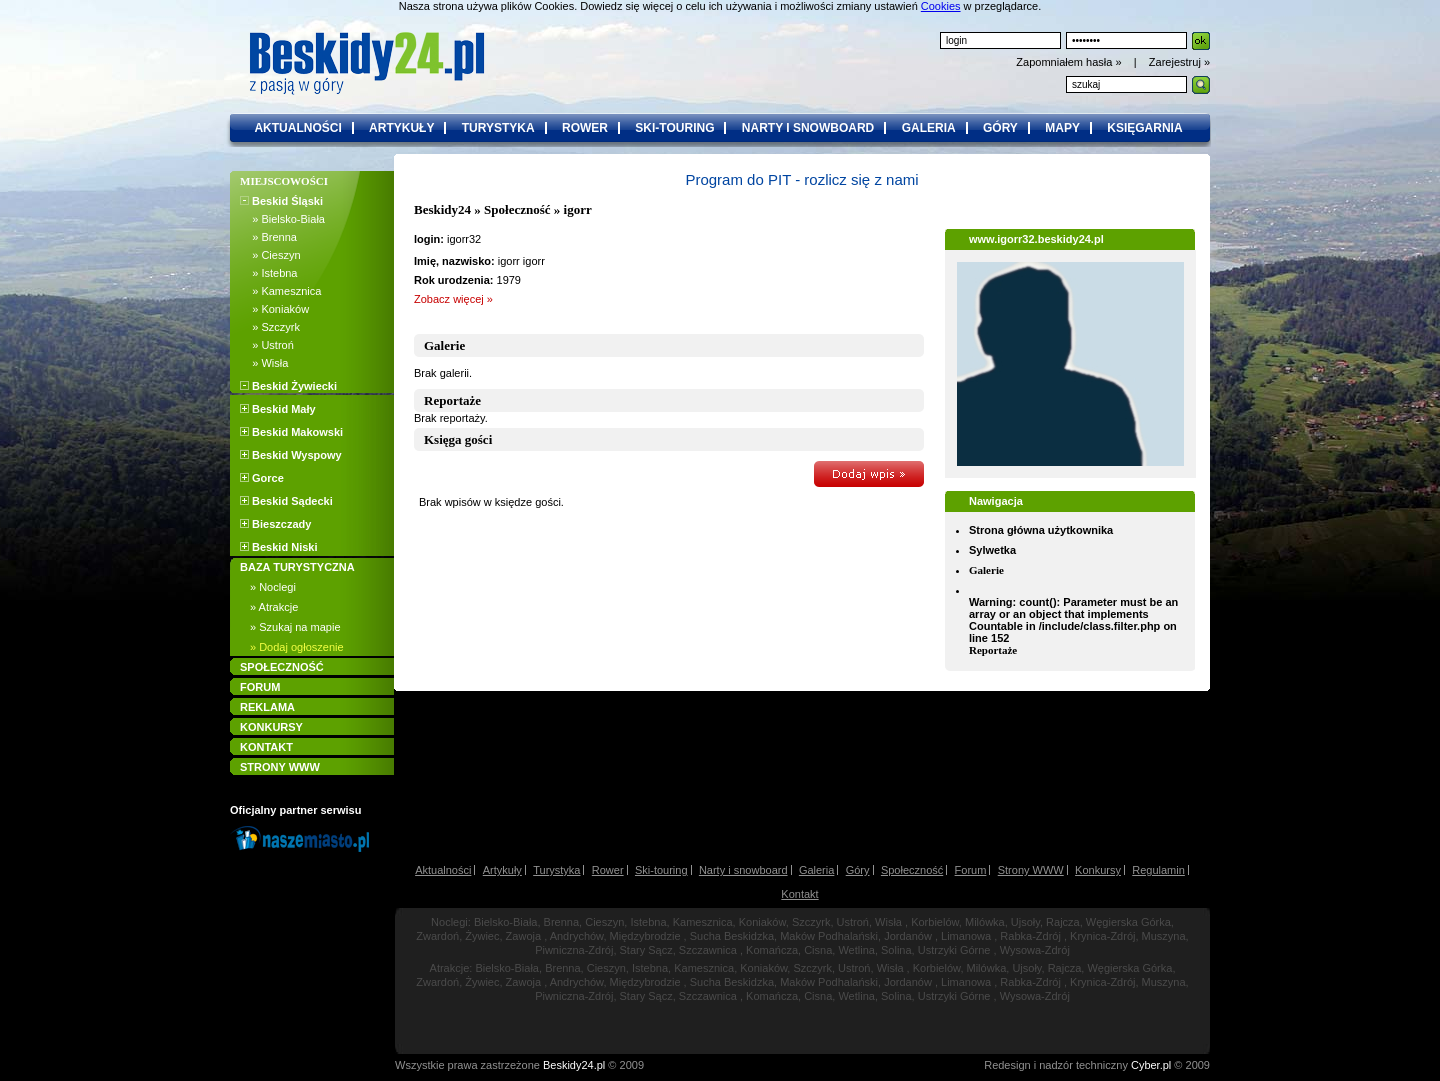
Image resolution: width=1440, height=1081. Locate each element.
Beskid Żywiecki (288, 386)
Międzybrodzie (645, 936)
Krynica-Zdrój (1102, 936)
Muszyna (1164, 936)
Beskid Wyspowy (291, 455)
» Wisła (264, 363)
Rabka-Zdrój (1030, 936)
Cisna (818, 950)
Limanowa (966, 936)
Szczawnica (708, 950)
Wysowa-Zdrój (1035, 950)
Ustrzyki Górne (954, 950)
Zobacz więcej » (453, 299)
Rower (608, 870)
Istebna (648, 922)
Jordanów (908, 936)
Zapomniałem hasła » (1070, 62)
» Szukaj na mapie (295, 627)
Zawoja (523, 936)
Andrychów (577, 936)
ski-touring (674, 128)
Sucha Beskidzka (732, 936)
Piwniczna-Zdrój (574, 950)
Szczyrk (811, 922)
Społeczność (517, 209)
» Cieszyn (270, 255)
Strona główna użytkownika (1041, 530)
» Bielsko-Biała (282, 219)
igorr (578, 209)
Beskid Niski (278, 547)
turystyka (498, 128)
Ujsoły (1025, 922)
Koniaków (762, 922)
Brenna (561, 922)
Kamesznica (703, 922)
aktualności (297, 128)
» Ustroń (267, 345)
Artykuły (502, 870)
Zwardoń (437, 936)
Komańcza (772, 950)
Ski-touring (661, 870)
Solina (896, 950)
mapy (1062, 128)
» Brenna (268, 237)
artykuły (401, 128)
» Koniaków (274, 309)
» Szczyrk (270, 327)
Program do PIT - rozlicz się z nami (801, 179)
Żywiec (482, 936)
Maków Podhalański (829, 936)
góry (1000, 128)
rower (585, 128)
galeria (929, 128)
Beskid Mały (278, 409)
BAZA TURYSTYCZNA (297, 567)
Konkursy (1098, 870)
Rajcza (1063, 922)
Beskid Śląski (281, 201)
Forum (971, 870)
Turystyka (556, 870)
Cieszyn (604, 922)
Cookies (941, 6)
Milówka (985, 922)
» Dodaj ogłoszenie (297, 647)
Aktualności (443, 870)
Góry (858, 870)
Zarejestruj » (1179, 62)
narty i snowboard (808, 128)
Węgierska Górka (1128, 922)
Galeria (816, 870)
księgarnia (1144, 128)
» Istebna (268, 273)
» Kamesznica (280, 291)
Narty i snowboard (743, 870)
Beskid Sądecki (286, 501)
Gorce (262, 478)
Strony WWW (1031, 870)
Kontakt (799, 894)
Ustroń (853, 922)
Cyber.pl (1151, 1065)
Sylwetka (992, 550)
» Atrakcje (274, 607)
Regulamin (1158, 870)
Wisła (888, 922)
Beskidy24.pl (574, 1065)
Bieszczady (275, 524)
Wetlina (856, 950)
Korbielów (935, 922)
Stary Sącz (646, 950)
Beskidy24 (442, 209)
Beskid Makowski (291, 432)
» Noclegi (273, 587)
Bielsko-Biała (506, 922)
